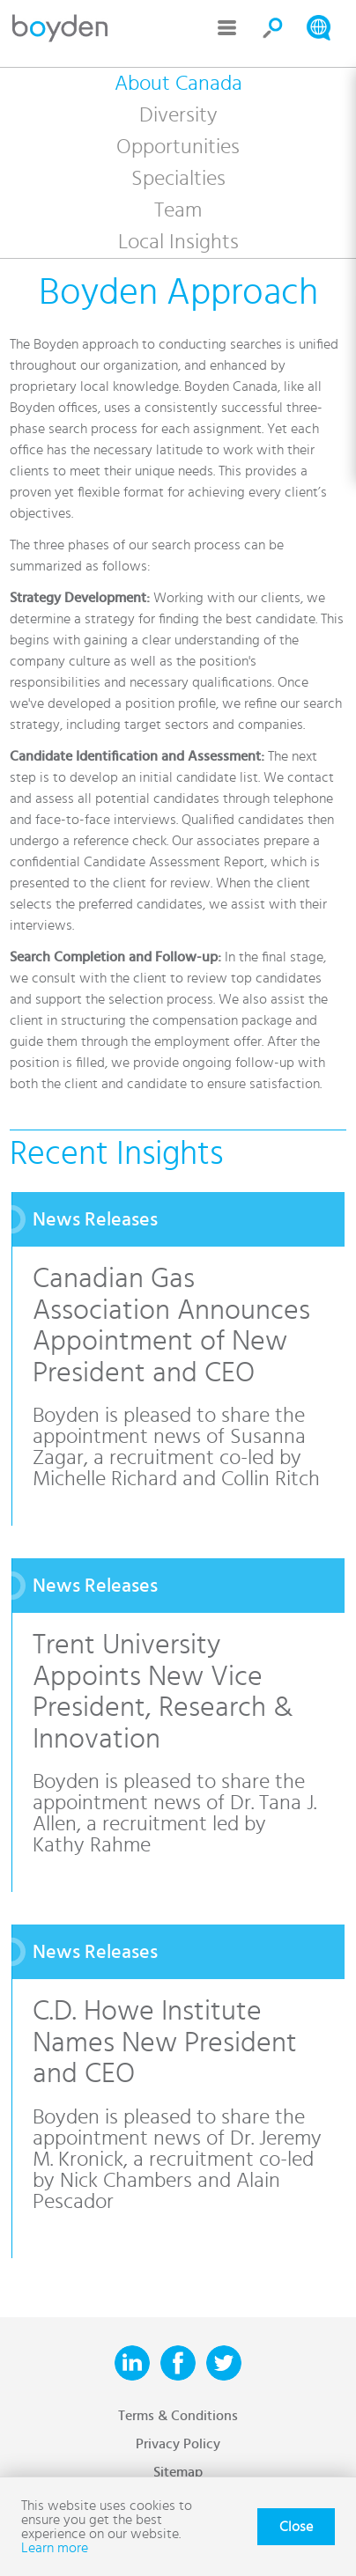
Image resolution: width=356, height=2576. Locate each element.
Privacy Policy (178, 2444)
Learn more (54, 2548)
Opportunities (178, 147)
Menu (227, 28)
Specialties (178, 178)
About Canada (178, 83)
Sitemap (178, 2472)
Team (178, 210)
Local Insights (178, 242)
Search (273, 28)
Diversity (178, 115)
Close (296, 2527)
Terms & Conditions (178, 2416)
